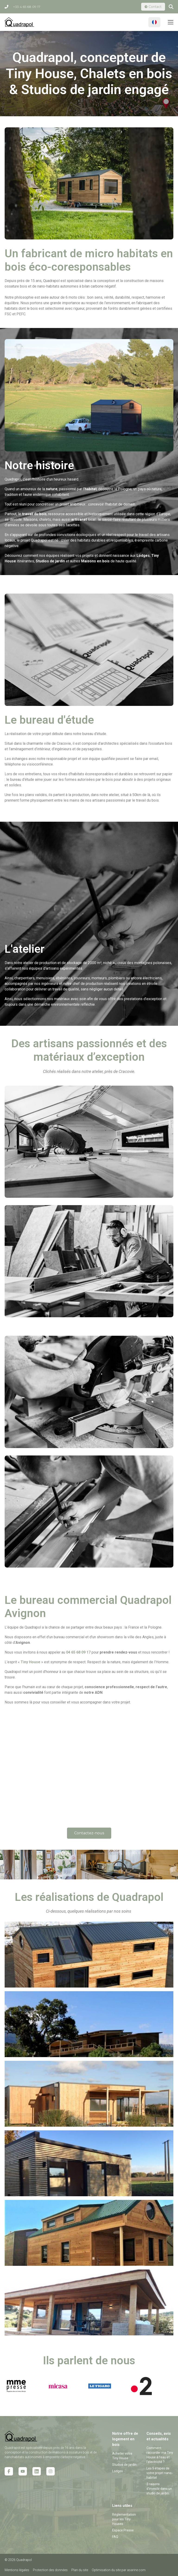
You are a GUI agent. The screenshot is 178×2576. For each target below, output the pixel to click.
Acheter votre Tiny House (122, 2456)
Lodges (117, 2471)
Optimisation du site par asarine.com (119, 2570)
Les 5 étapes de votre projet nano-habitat (159, 2472)
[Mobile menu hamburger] (170, 22)
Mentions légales (17, 2570)
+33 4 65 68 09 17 (22, 7)
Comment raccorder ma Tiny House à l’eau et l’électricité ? (159, 2455)
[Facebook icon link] (9, 2471)
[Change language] (154, 22)
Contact (153, 7)
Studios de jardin (124, 2464)
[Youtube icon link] (23, 2471)
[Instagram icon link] (50, 2471)
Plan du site (79, 2570)
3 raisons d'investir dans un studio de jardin (159, 2488)
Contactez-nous (89, 1833)
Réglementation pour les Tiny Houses (124, 2519)
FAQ (115, 2537)
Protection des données (50, 2570)
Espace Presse (123, 2530)
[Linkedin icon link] (36, 2471)
